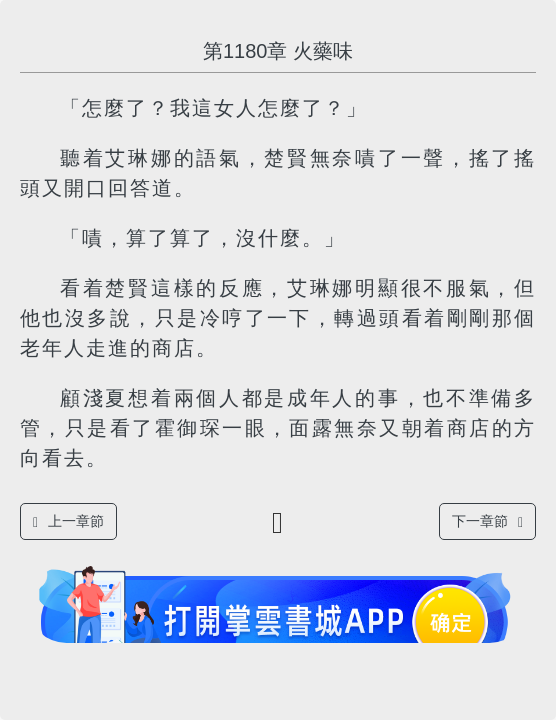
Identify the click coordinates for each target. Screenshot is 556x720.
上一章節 (68, 521)
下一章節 (487, 521)
